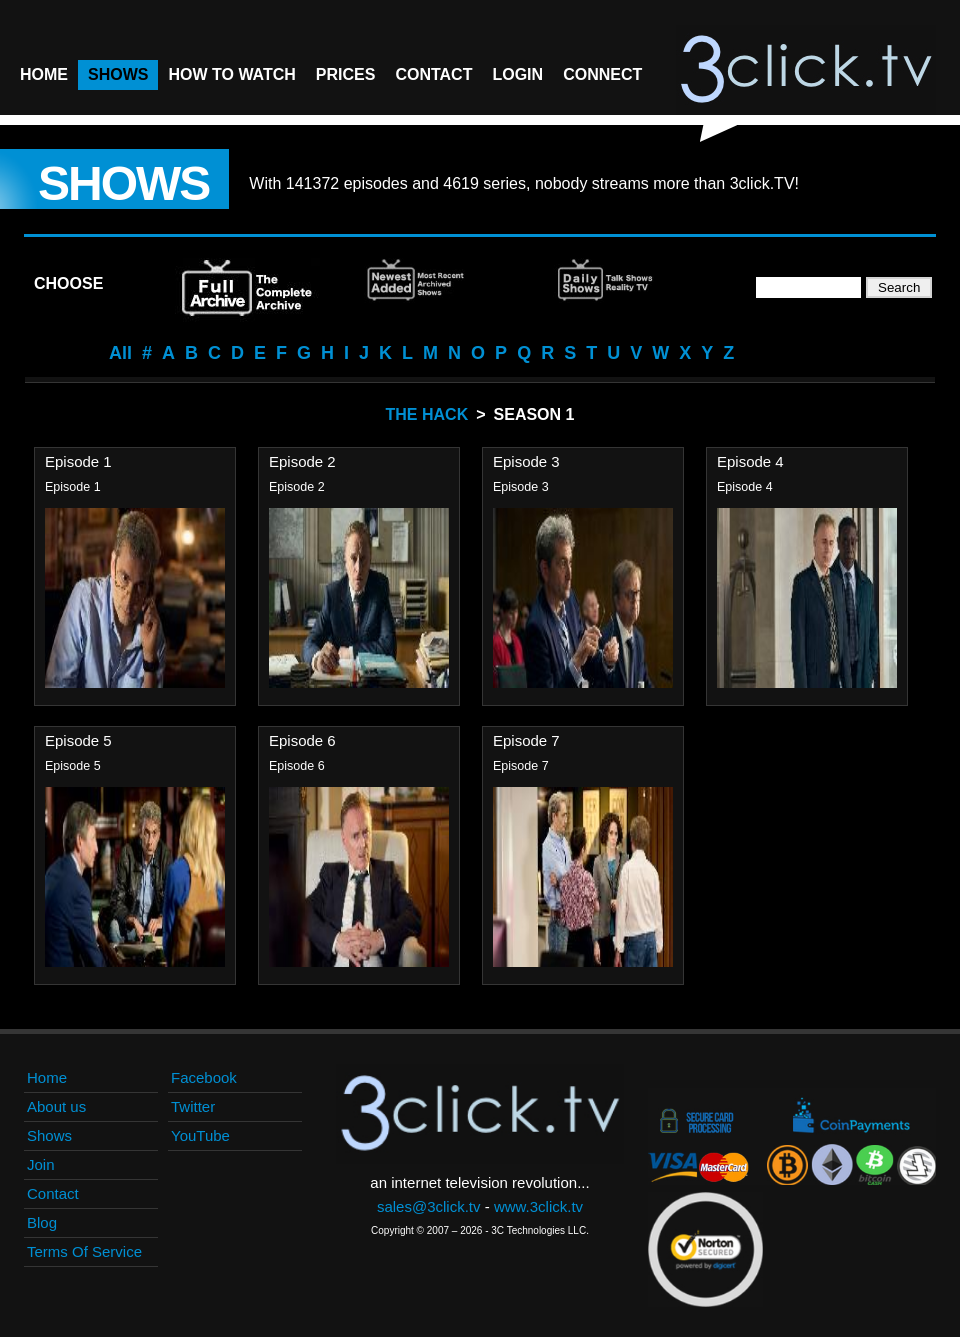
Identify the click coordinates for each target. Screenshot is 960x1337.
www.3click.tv (538, 1206)
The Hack (427, 414)
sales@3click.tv (429, 1206)
